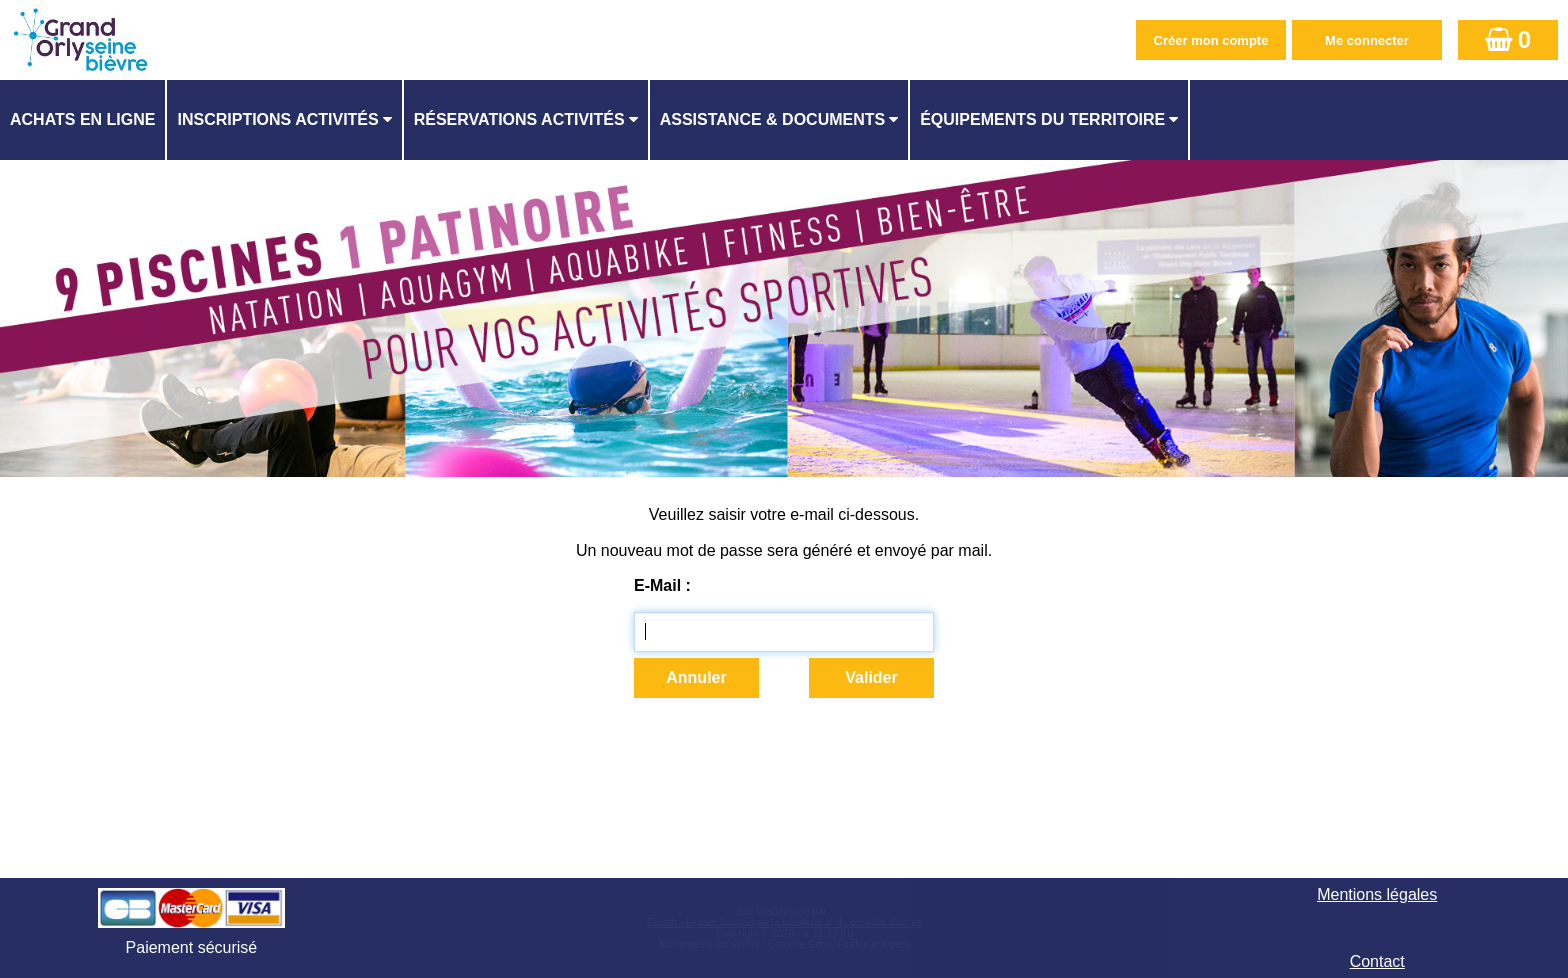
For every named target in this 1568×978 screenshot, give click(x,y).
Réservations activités (519, 119)
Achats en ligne (82, 119)
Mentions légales (1377, 894)
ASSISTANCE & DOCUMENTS (773, 119)
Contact (1377, 961)
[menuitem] (83, 120)
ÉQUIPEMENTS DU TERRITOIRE (1042, 119)
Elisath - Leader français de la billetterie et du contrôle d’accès (784, 922)
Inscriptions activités (277, 119)
